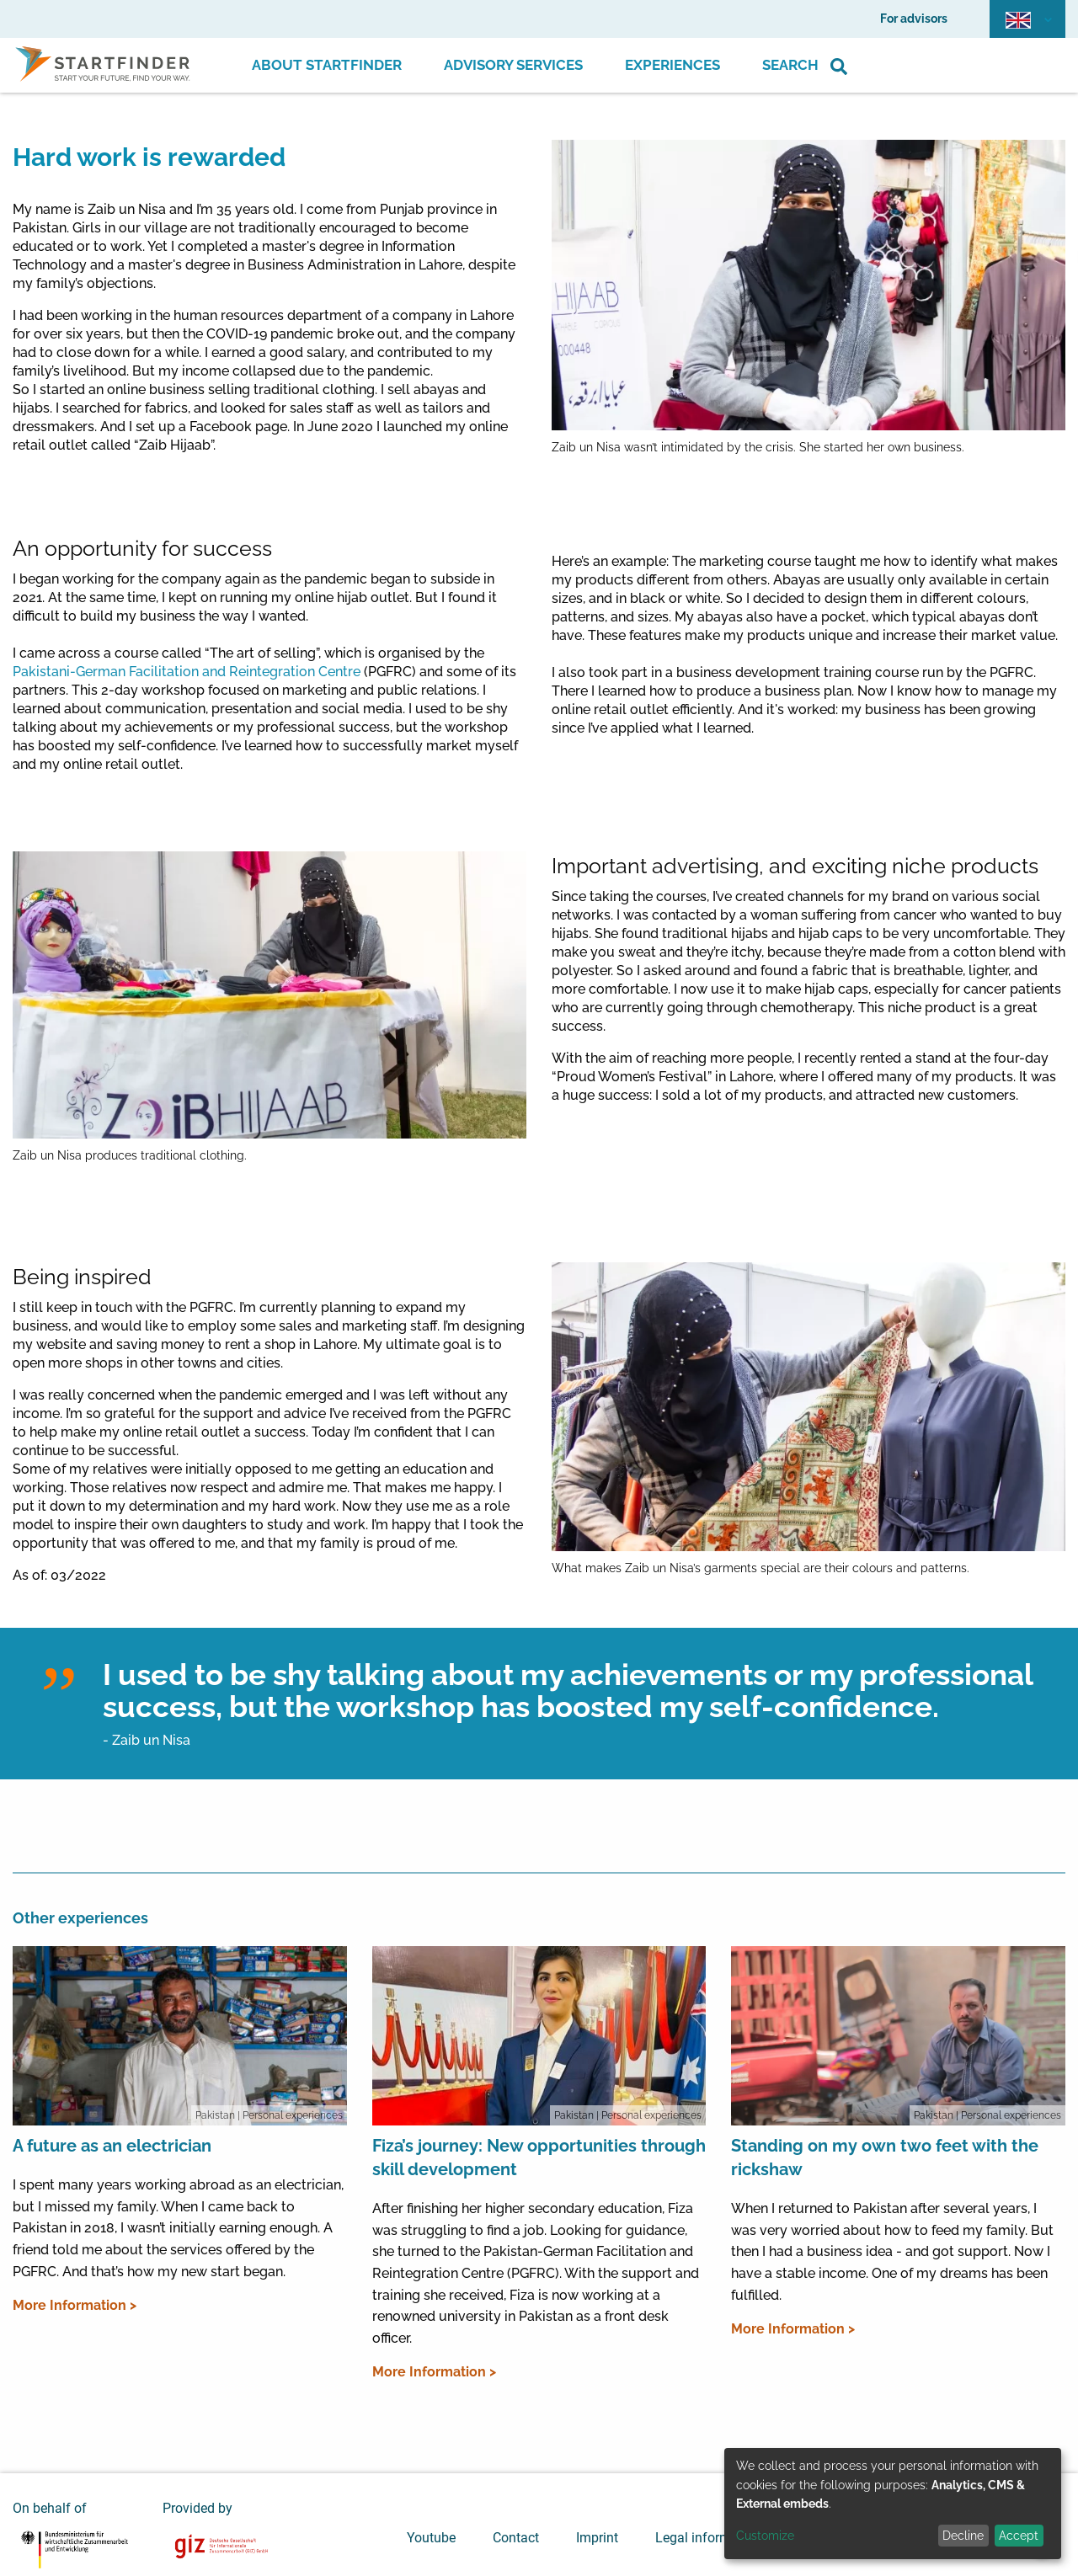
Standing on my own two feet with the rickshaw (884, 2157)
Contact (516, 2538)
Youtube (431, 2538)
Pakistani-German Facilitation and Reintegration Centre (186, 672)
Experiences (672, 64)
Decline (963, 2535)
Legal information (708, 2538)
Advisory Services (513, 64)
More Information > (74, 2305)
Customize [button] (765, 2535)
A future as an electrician (112, 2146)
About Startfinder (327, 64)
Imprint (597, 2538)
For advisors (913, 18)
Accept (1018, 2535)
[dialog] (892, 2503)
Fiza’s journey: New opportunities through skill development (539, 2157)
